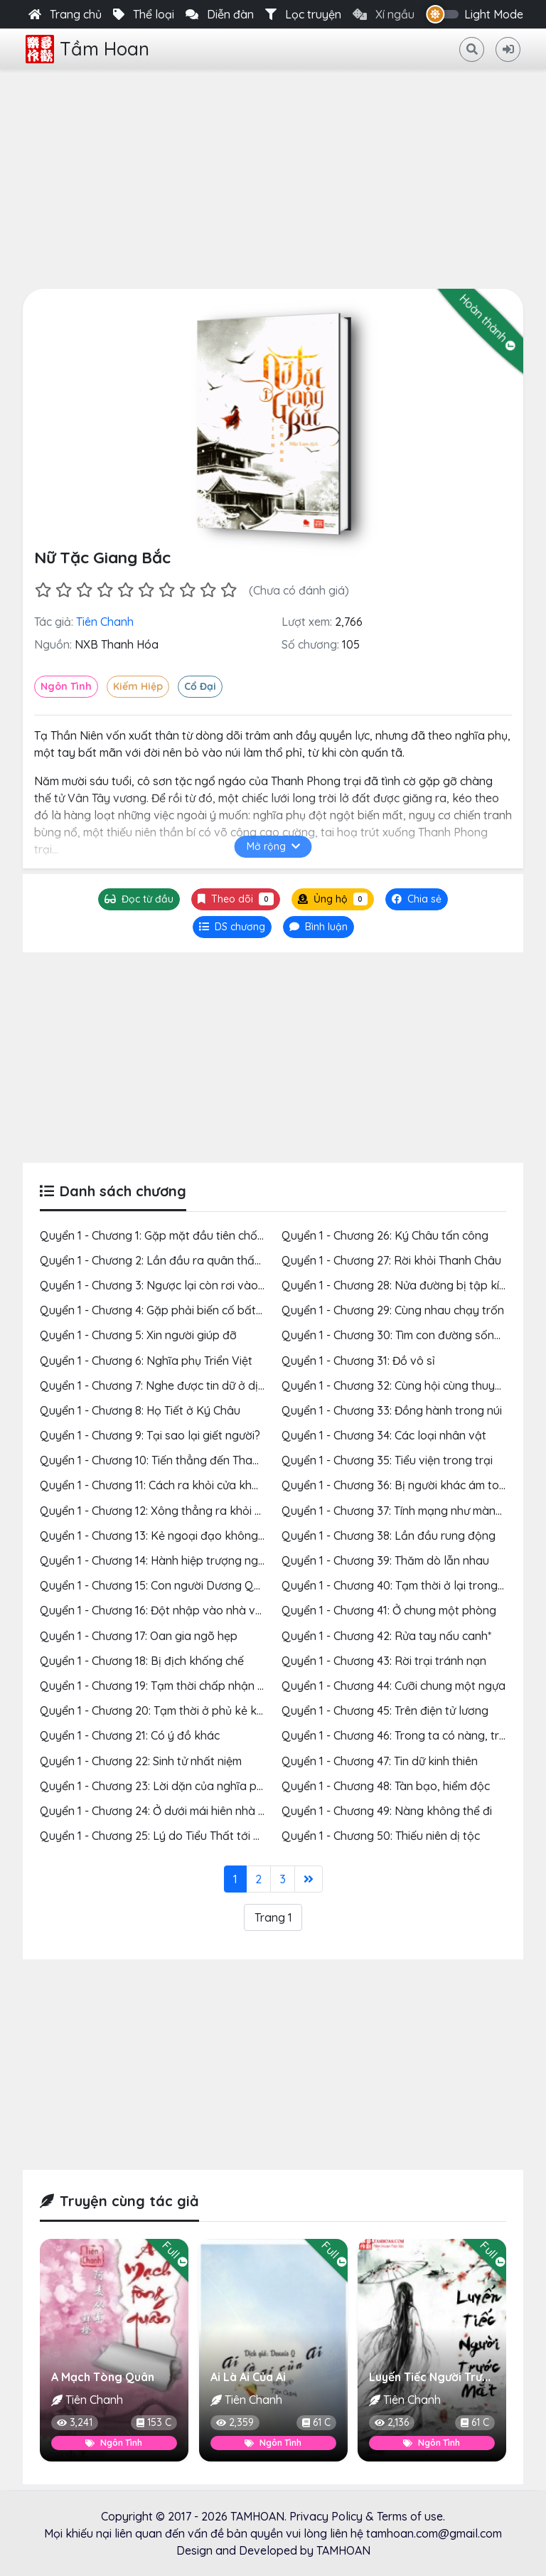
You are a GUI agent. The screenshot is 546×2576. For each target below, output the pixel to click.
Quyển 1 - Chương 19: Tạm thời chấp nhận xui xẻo (167, 1685)
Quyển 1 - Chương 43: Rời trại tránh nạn (384, 1661)
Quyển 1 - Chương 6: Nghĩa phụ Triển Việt (146, 1360)
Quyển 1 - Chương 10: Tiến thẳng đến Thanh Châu (167, 1460)
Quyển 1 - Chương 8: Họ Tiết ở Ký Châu (140, 1410)
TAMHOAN (257, 2516)
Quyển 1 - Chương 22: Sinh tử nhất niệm (141, 1761)
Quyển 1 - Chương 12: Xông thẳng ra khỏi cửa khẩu (171, 1510)
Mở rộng (273, 846)
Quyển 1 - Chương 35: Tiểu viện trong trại (387, 1460)
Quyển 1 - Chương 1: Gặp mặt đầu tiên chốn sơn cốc (173, 1235)
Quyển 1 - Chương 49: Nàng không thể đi (387, 1811)
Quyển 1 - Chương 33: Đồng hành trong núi (392, 1410)
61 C (315, 2422)
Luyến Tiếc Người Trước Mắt (444, 2377)
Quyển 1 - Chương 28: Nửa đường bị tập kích (396, 1285)
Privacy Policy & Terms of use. (367, 2516)
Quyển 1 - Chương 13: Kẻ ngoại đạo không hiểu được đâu (187, 1535)
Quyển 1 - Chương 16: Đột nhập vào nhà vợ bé (159, 1610)
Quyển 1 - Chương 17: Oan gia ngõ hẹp (138, 1636)
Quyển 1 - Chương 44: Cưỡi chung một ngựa (393, 1685)
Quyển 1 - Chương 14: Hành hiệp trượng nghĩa (157, 1560)
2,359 (235, 2422)
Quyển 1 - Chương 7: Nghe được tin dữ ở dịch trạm (169, 1385)
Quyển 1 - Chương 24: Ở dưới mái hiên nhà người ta (170, 1811)
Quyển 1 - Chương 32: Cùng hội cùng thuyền (395, 1385)
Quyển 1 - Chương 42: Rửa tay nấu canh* (386, 1636)
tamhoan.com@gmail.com (434, 2533)
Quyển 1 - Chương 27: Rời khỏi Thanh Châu (391, 1260)
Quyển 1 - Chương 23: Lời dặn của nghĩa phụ (154, 1786)
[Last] (308, 1879)
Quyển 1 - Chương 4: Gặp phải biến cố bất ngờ (159, 1310)
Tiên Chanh (105, 621)
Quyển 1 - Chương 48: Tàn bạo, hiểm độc (386, 1786)
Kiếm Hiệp (138, 686)
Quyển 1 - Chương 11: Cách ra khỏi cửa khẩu (152, 1485)
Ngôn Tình (66, 686)
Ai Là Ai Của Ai (248, 2377)
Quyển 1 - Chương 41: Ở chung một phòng (389, 1610)
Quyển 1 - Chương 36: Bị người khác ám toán (397, 1485)
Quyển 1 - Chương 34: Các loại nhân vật (384, 1435)
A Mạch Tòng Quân (102, 2377)
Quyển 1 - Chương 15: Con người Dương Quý (153, 1585)
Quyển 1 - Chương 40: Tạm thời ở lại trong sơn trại (411, 1585)
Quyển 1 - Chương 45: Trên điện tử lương (385, 1710)
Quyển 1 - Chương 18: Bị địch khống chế (142, 1661)
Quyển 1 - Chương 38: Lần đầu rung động (389, 1535)
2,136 (392, 2422)
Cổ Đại (200, 686)
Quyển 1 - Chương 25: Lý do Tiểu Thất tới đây (157, 1836)
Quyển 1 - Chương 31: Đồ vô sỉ (358, 1360)
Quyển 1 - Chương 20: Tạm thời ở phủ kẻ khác (158, 1710)
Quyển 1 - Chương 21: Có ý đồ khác (130, 1735)
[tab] (232, 927)
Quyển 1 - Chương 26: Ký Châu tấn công (385, 1235)
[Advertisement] (273, 176)
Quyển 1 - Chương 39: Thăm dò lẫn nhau (385, 1560)
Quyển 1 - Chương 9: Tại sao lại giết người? (150, 1435)
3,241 (74, 2422)
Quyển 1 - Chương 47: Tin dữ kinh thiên (380, 1761)
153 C (153, 2422)
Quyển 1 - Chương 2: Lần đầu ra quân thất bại (159, 1260)
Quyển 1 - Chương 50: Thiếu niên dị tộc (381, 1836)
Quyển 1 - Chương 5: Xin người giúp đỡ (138, 1335)
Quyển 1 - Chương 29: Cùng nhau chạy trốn (393, 1310)
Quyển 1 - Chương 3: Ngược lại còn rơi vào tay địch (172, 1285)
